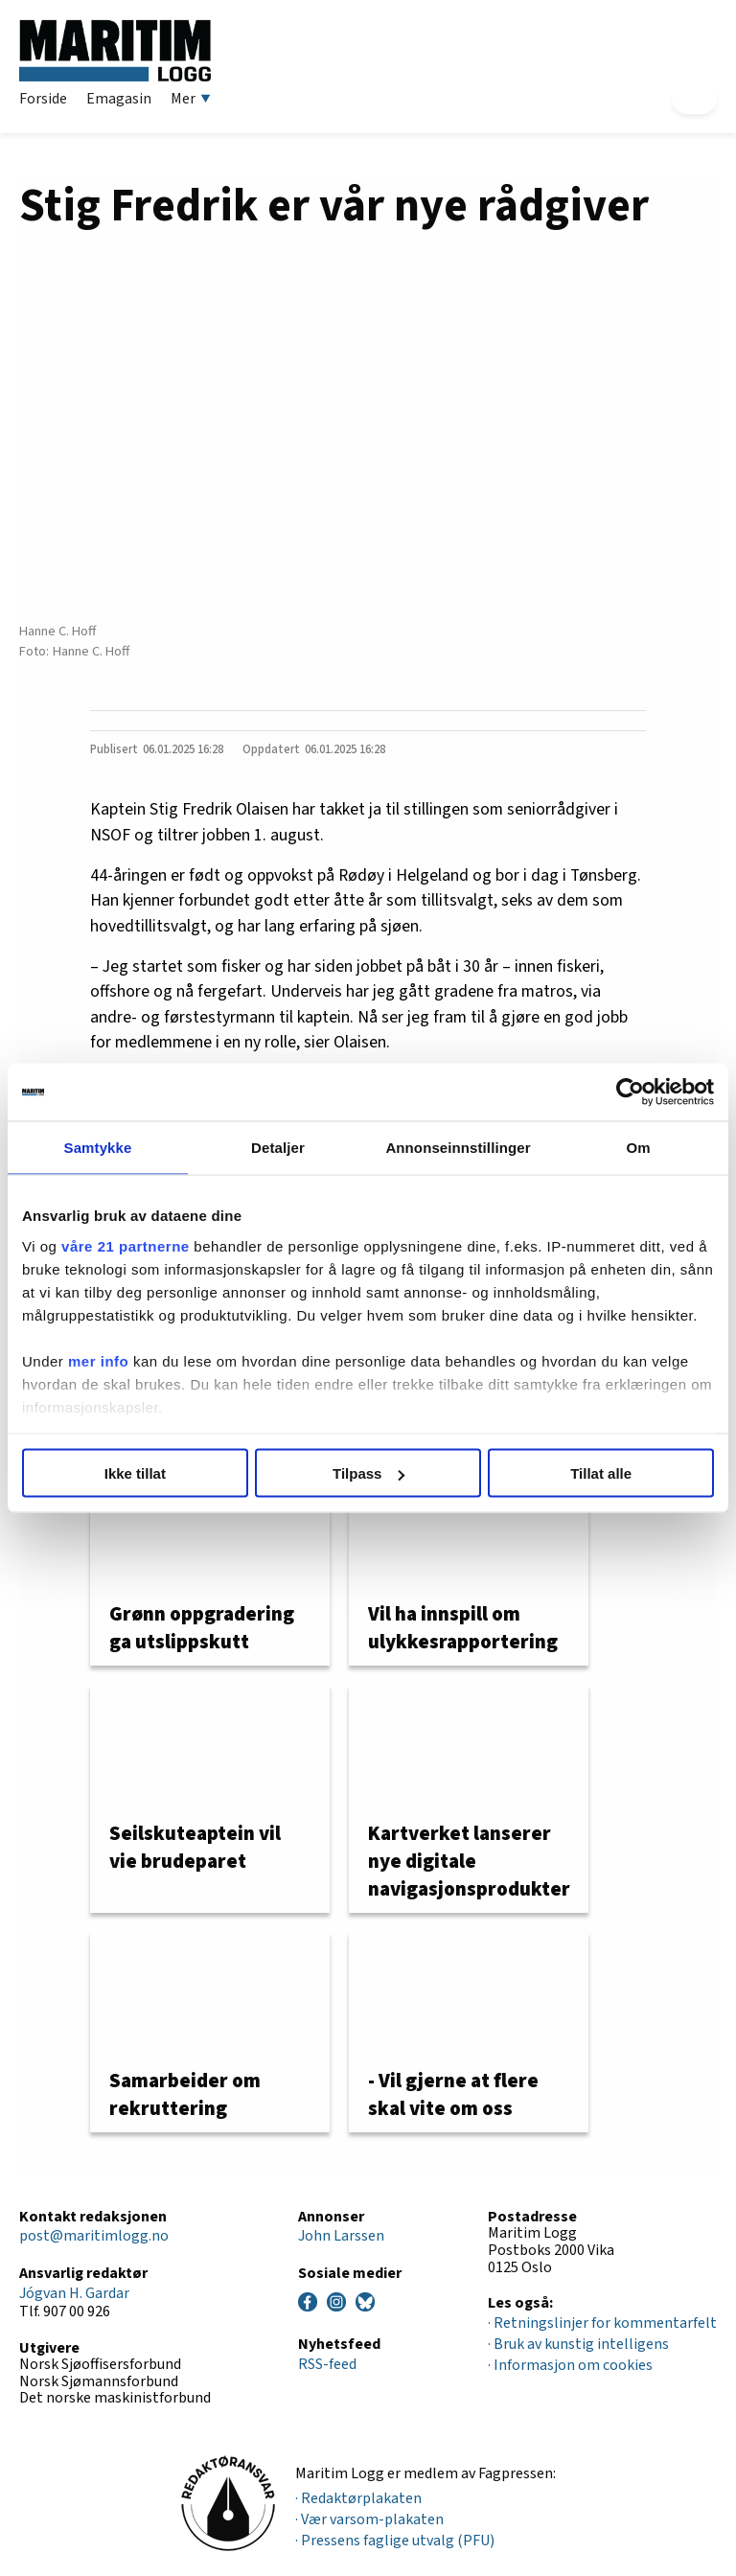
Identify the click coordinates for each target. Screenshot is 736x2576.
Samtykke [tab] (98, 1147)
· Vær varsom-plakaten (369, 2519)
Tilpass (368, 1473)
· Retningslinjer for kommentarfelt (602, 2323)
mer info (98, 1360)
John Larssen (341, 2235)
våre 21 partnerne (125, 1245)
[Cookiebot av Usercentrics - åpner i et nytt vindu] (630, 1092)
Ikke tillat (135, 1473)
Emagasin (118, 98)
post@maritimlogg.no (94, 2235)
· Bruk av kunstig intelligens (578, 2344)
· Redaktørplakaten (358, 2498)
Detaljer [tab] (278, 1147)
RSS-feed (327, 2364)
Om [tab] (638, 1147)
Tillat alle (601, 1473)
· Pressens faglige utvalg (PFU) (394, 2540)
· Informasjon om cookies (570, 2365)
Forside (43, 98)
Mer (191, 98)
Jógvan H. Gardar (74, 2293)
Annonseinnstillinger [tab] (457, 1147)
